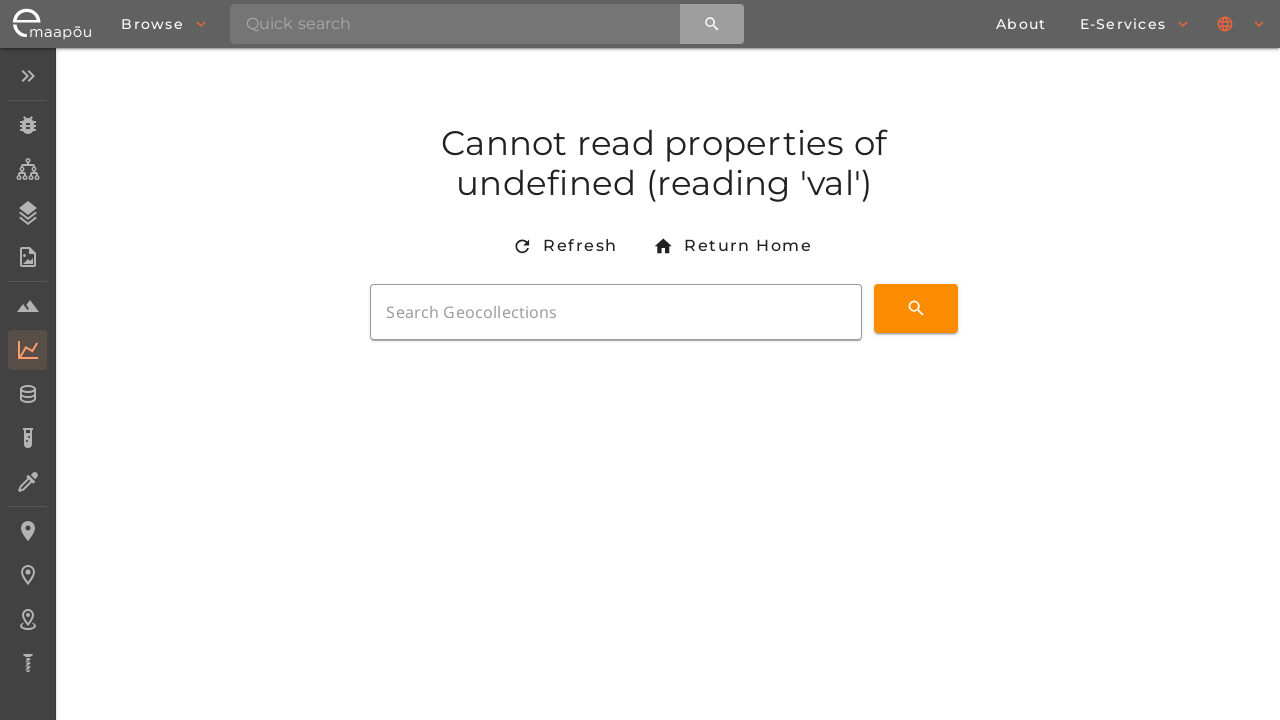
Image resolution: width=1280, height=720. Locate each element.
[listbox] (27, 371)
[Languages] (1242, 24)
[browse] (163, 24)
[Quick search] (712, 24)
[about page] (1021, 24)
